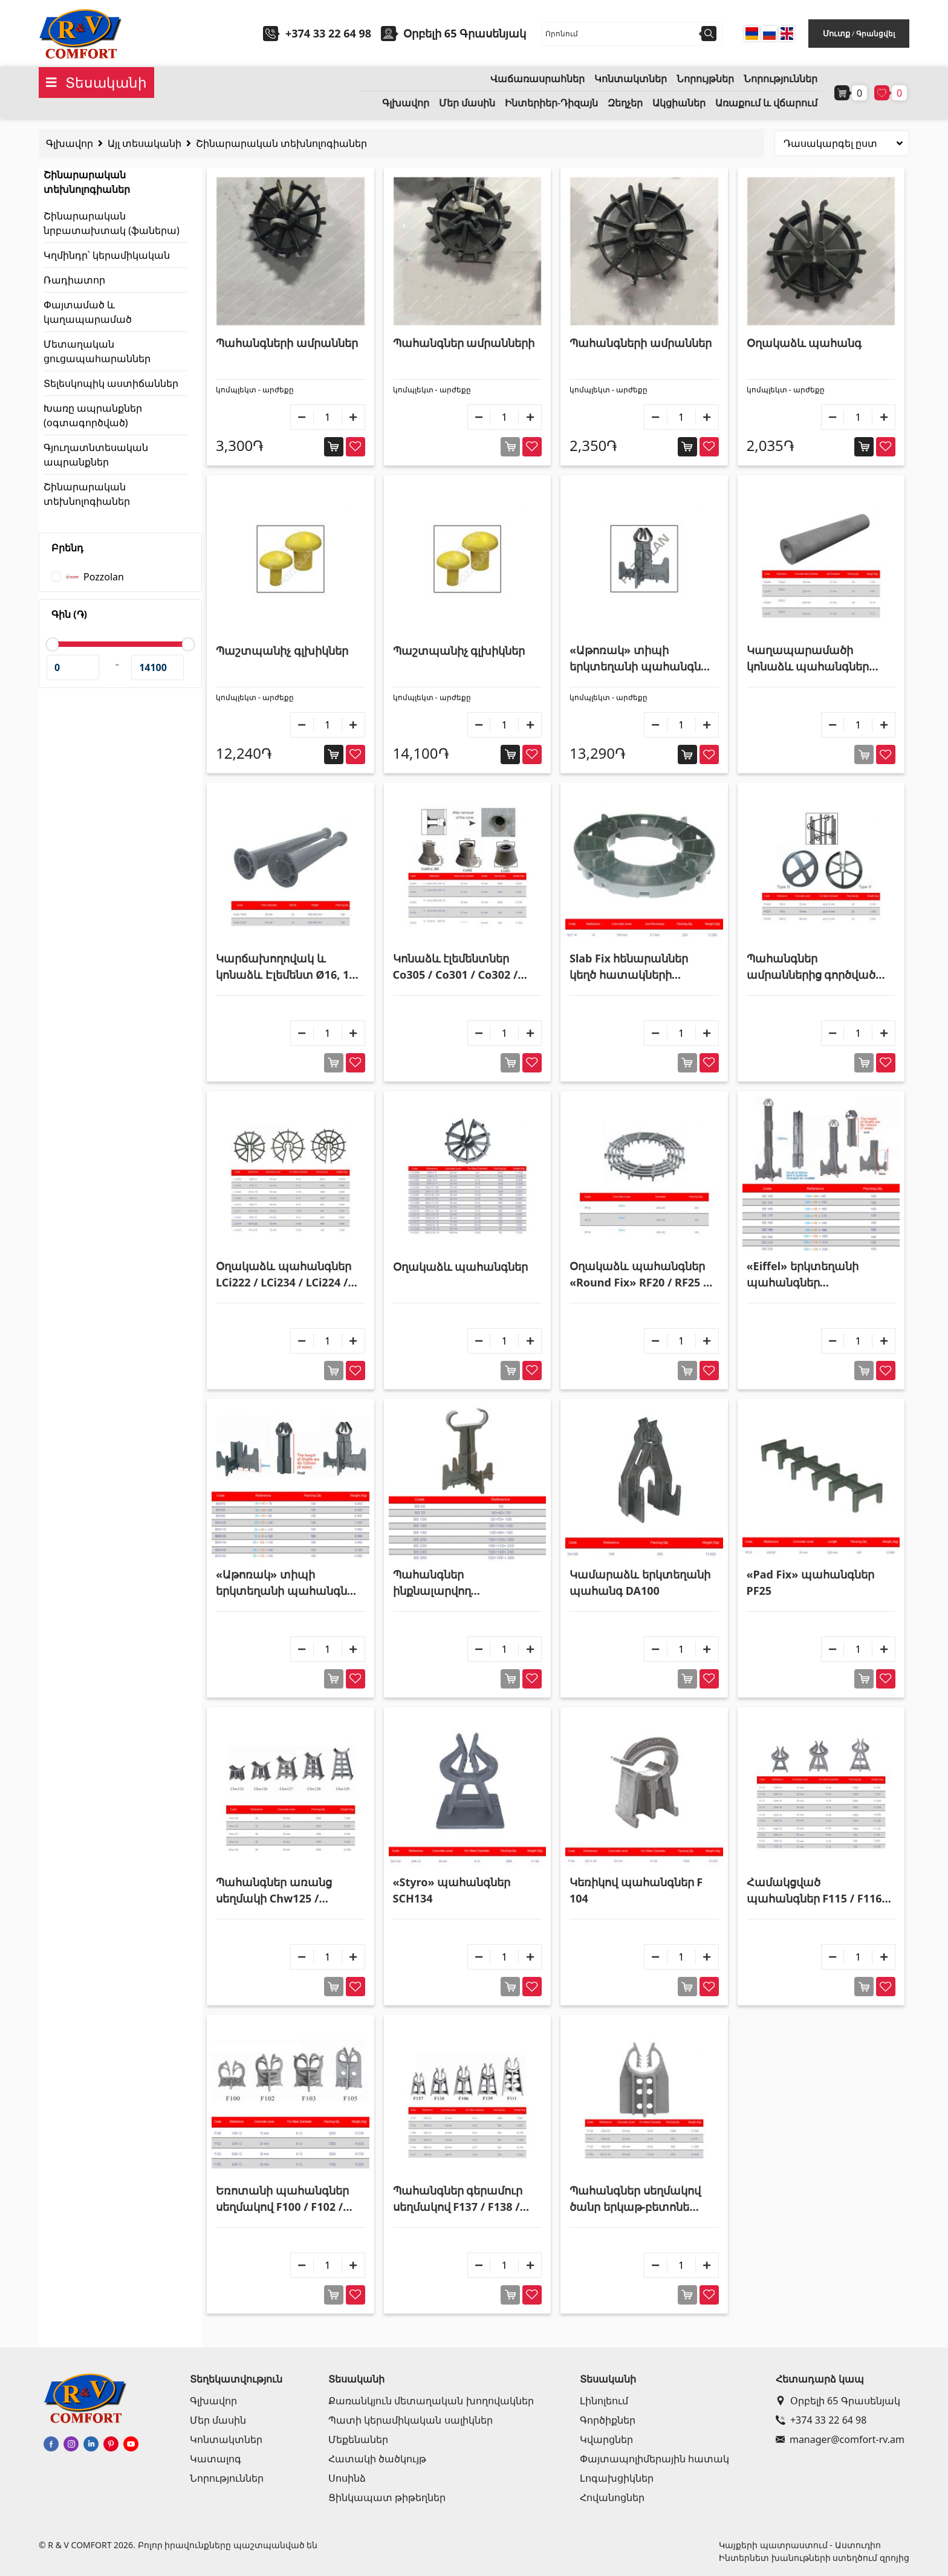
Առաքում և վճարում (766, 103)
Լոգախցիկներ (617, 2478)
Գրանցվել (875, 33)
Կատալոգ (215, 2458)
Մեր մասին (467, 103)
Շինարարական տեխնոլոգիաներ (281, 143)
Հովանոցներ (612, 2497)
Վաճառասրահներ (537, 79)
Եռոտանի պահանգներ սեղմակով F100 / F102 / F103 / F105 (282, 2199)
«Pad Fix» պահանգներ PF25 (810, 1582)
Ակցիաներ (679, 103)
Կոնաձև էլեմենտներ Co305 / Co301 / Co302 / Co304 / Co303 (455, 967)
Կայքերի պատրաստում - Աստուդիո (799, 2545)
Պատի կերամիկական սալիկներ (410, 2420)
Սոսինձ (347, 2478)
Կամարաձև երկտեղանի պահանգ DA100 (640, 1582)
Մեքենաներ (358, 2439)
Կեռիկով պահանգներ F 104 (636, 1890)
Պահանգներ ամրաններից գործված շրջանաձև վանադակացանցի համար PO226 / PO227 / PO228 (812, 967)
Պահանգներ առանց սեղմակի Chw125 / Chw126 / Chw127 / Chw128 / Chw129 (274, 1891)
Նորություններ (780, 79)
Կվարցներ (606, 2439)
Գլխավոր (405, 103)
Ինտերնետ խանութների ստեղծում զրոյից (814, 2557)
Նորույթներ (705, 79)
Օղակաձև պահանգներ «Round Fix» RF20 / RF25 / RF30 (639, 1275)
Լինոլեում (604, 2400)
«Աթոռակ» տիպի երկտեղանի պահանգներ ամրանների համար (642, 659)
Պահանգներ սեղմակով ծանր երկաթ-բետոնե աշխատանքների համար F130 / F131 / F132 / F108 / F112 (642, 2199)
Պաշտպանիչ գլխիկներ (282, 650)
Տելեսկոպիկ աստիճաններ (111, 383)
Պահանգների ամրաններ (287, 343)
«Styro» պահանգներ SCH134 (452, 1890)
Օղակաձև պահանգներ (460, 1266)
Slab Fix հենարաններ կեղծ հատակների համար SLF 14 (629, 967)
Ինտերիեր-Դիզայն (551, 103)
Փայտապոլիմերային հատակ (654, 2458)
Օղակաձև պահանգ (804, 343)
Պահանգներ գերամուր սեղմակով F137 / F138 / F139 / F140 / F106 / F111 (458, 2199)
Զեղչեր (625, 103)
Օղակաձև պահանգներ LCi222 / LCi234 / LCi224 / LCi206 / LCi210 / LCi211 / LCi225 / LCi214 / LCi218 (283, 1275)
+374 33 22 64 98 (328, 33)
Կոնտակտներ (630, 79)
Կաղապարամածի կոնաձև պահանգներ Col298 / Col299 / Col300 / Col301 (814, 659)
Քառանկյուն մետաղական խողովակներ (430, 2400)
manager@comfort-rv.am (840, 2439)
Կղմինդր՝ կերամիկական (107, 255)
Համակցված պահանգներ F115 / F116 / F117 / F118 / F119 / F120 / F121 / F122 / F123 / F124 (818, 1891)
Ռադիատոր (74, 280)
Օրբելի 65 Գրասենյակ (838, 2400)
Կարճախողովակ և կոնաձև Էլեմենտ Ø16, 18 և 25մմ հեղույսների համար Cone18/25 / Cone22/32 (286, 967)
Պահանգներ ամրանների (464, 343)
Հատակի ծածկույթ (377, 2458)
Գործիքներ (607, 2420)
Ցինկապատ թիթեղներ (387, 2497)
